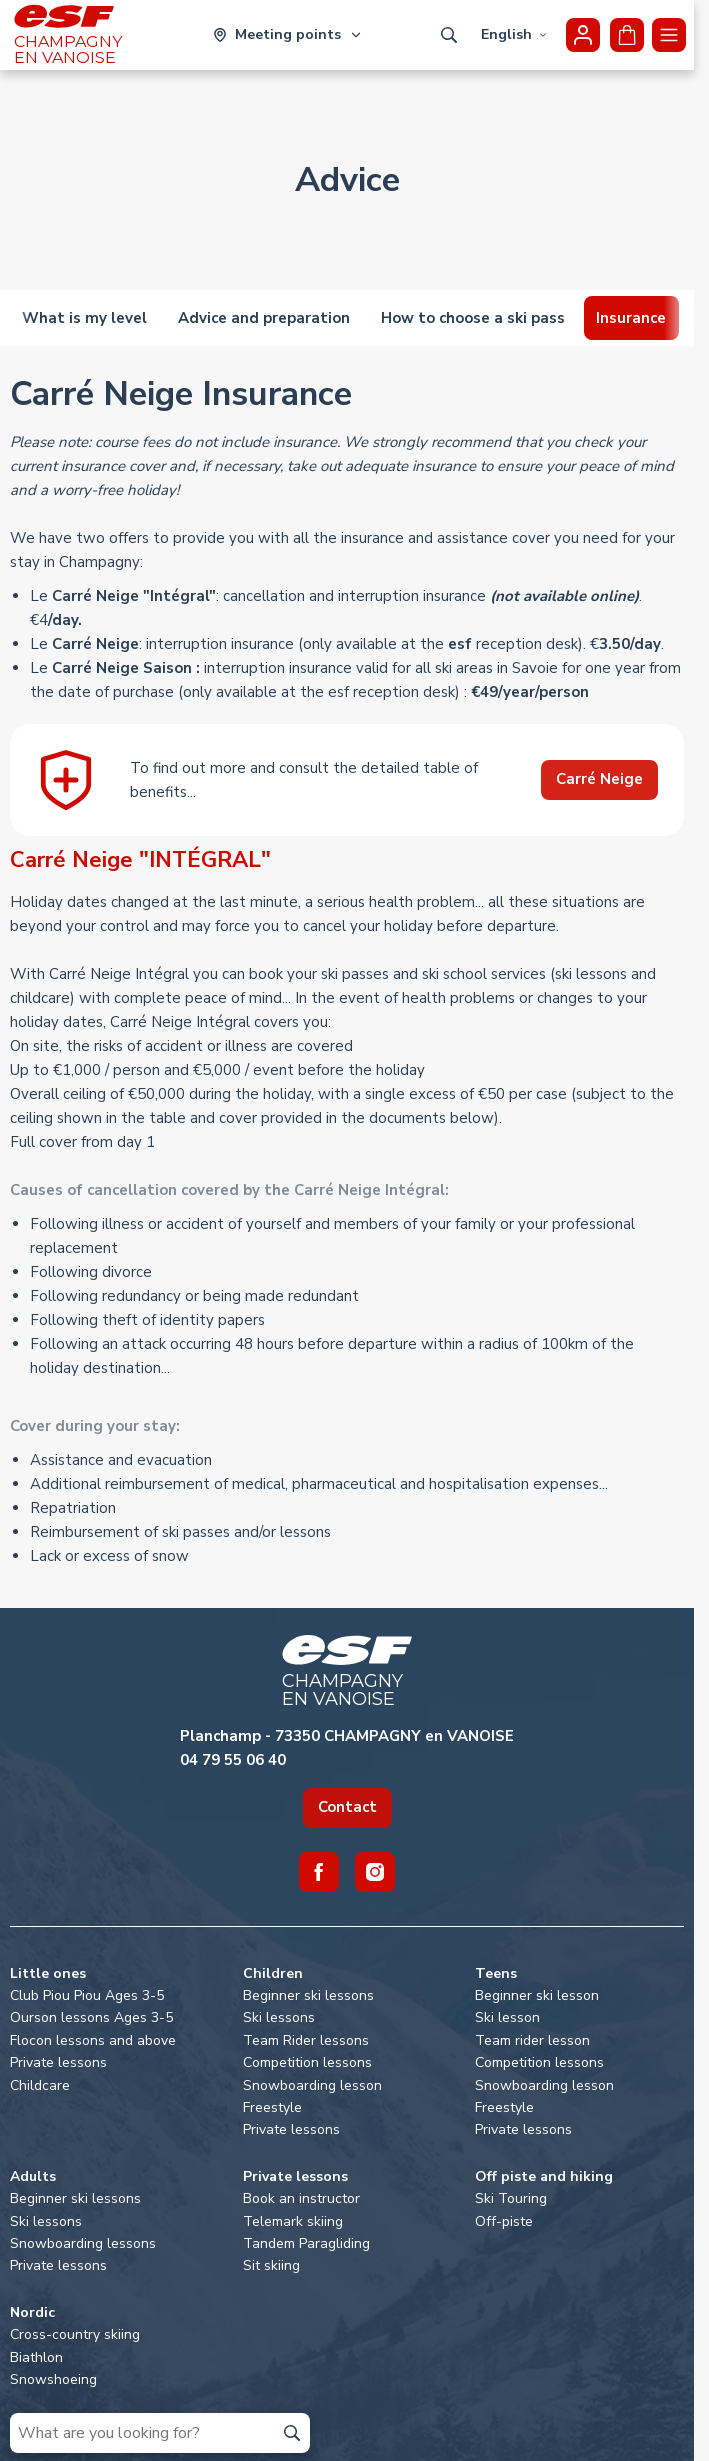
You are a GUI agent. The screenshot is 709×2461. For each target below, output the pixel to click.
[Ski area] (288, 35)
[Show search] (449, 35)
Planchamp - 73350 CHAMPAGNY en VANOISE (347, 1736)
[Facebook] (319, 1872)
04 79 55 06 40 (233, 1760)
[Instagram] (375, 1872)
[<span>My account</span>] (583, 35)
